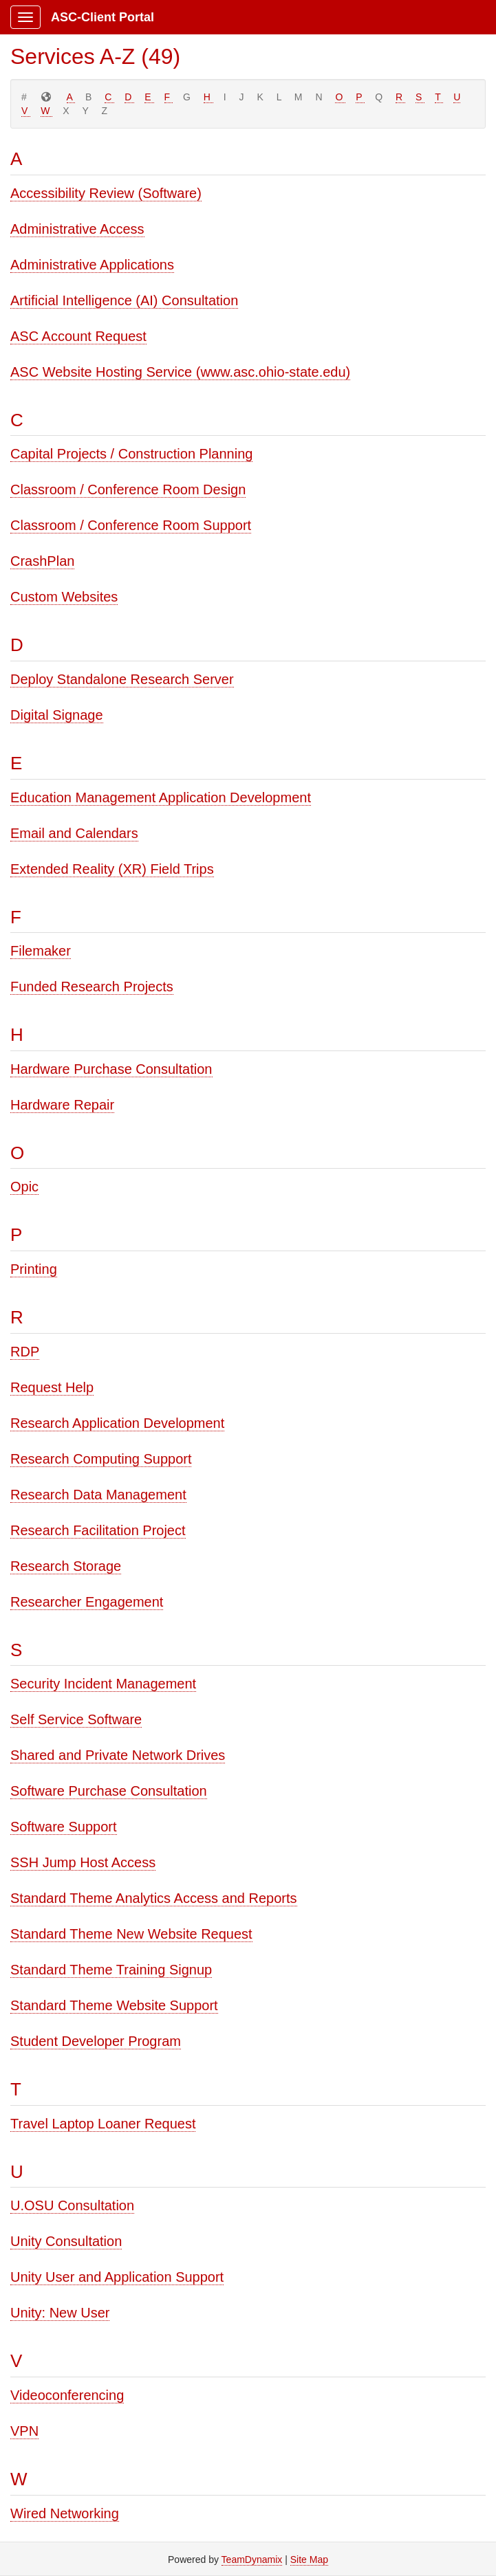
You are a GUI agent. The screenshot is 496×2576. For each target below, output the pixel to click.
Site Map (309, 2559)
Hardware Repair (62, 1104)
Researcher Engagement (86, 1601)
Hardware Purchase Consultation (111, 1069)
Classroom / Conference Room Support (130, 525)
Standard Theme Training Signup (111, 1969)
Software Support (63, 1826)
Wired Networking (64, 2513)
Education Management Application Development (160, 797)
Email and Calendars (74, 833)
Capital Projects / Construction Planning (131, 453)
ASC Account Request (78, 336)
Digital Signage (56, 715)
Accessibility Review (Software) (106, 193)
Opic (24, 1186)
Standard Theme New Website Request (131, 1933)
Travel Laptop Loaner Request (102, 2123)
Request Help (52, 1387)
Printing (33, 1269)
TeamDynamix (252, 2559)
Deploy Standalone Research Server (122, 679)
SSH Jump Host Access (82, 1862)
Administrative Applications (92, 264)
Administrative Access (77, 228)
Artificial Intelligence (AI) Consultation (124, 300)
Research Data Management (98, 1494)
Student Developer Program (95, 2041)
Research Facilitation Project (98, 1530)
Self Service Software (76, 1719)
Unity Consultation (66, 2241)
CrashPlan (42, 561)
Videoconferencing (67, 2395)
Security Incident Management (103, 1683)
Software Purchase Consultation (108, 1790)
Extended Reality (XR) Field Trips (112, 869)
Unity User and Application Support (117, 2277)
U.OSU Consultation (72, 2205)
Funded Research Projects (91, 986)
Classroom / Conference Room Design (128, 489)
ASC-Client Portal (102, 17)
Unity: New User (59, 2312)
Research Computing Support (100, 1458)
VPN (24, 2431)
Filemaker (40, 950)
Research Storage (65, 1566)
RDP (24, 1351)
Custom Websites (64, 596)
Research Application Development (117, 1423)
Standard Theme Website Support (114, 2005)
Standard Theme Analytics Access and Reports (153, 1898)
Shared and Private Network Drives (117, 1755)
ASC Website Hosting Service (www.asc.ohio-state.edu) (180, 371)
